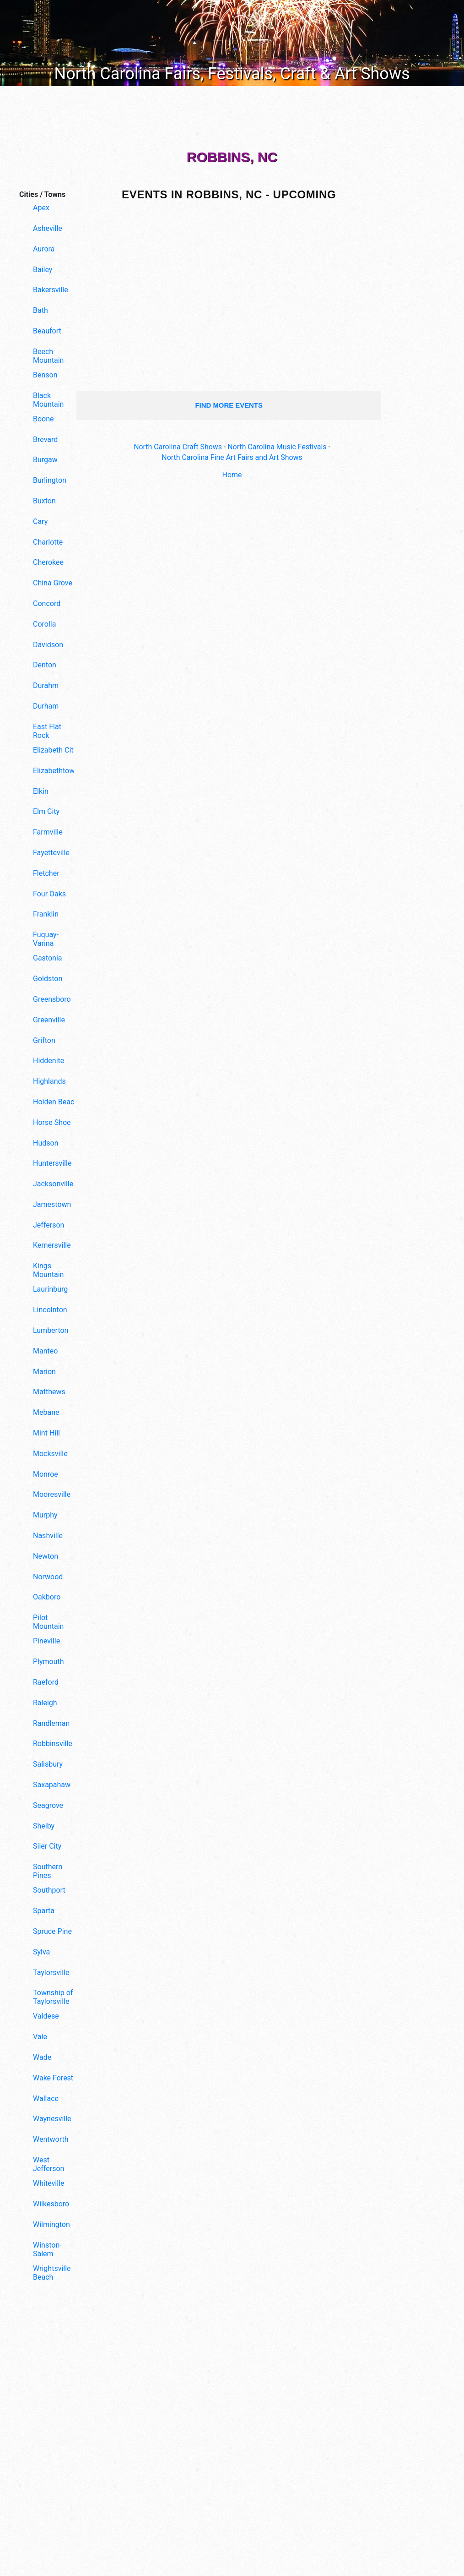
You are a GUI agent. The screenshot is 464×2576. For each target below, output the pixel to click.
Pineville (46, 1641)
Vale (40, 2036)
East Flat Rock (47, 731)
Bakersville (50, 289)
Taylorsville (51, 1972)
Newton (45, 1556)
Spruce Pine (52, 1931)
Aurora (43, 249)
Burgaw (45, 459)
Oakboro (46, 1597)
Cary (40, 521)
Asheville (47, 228)
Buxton (44, 501)
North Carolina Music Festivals (277, 446)
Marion (44, 1371)
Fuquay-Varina (46, 939)
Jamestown (52, 1204)
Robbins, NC (232, 156)
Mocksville (50, 1453)
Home (232, 474)
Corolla (44, 624)
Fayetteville (51, 852)
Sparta (43, 1910)
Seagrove (48, 1805)
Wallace (46, 2098)
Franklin (46, 914)
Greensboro (52, 999)
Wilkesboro (51, 2203)
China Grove (52, 583)
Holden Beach (55, 1101)
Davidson (48, 644)
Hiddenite (48, 1060)
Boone (43, 419)
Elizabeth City (55, 750)
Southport (49, 1890)
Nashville (48, 1535)
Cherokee (48, 562)
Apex (41, 207)
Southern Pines (47, 1871)
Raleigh (45, 1702)
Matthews (49, 1391)
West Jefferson (48, 2164)
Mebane (46, 1412)
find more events (229, 405)
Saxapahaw (51, 1784)
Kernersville (52, 1245)
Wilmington (51, 2224)
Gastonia (47, 958)
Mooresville (51, 1494)
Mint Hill (46, 1433)
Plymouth (48, 1661)
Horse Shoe (52, 1122)
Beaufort (47, 331)
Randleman (51, 1723)
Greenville (49, 1019)
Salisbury (48, 1764)
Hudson (45, 1143)
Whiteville (48, 2183)
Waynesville (52, 2118)
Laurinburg (50, 1289)
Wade (42, 2057)
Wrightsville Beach (52, 2272)
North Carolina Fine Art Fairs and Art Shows (231, 457)
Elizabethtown (55, 770)
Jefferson (48, 1225)
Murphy (45, 1515)
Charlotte (48, 542)
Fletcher (46, 873)
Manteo (45, 1351)
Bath (40, 310)
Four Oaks (49, 894)
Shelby (43, 1826)
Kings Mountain (48, 1270)
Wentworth (51, 2139)
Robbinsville (52, 1743)
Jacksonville (53, 1183)
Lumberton (50, 1330)
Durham (46, 706)
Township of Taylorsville (53, 1997)
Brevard (45, 439)
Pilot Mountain (48, 1622)
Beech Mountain (48, 356)
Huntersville (52, 1163)
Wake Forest (53, 2078)
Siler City (47, 1846)
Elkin (41, 791)
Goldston (47, 978)
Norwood (48, 1576)
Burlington (49, 480)
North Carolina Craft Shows (177, 446)
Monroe (45, 1474)
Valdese (46, 2016)
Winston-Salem (47, 2249)
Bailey (42, 269)
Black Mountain (48, 400)
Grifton (44, 1040)
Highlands (49, 1081)
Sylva (41, 1952)
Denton (44, 664)
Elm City (46, 811)
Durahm (46, 685)
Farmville (48, 832)
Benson (45, 375)
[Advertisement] (44, 2438)
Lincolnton (50, 1309)
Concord (46, 603)
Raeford (46, 1682)
